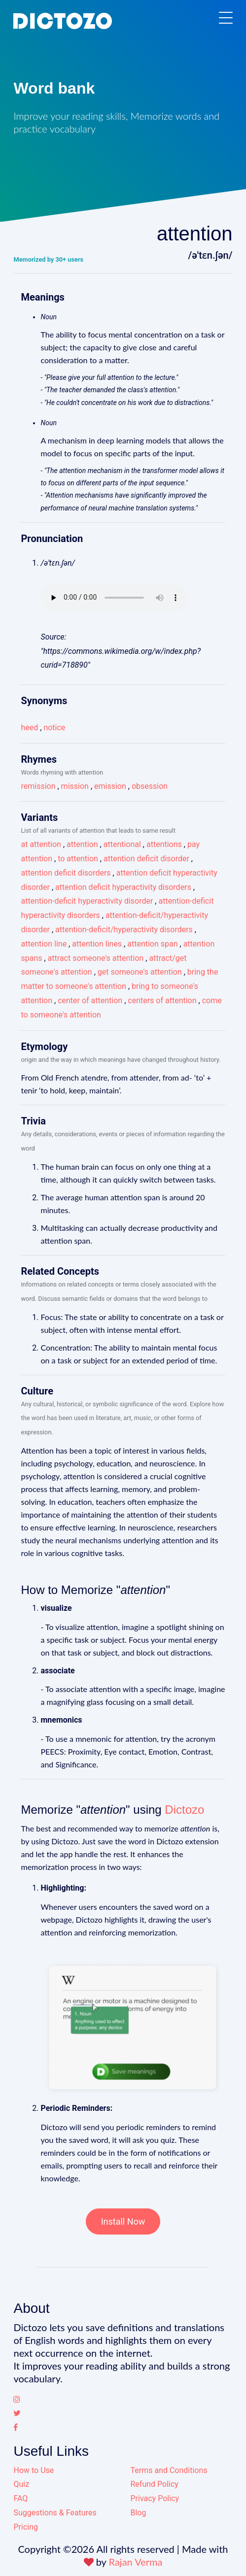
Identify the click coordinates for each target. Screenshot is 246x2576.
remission (38, 786)
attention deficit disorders (65, 873)
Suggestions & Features (54, 2512)
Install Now (123, 2221)
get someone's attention (140, 972)
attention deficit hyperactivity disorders (123, 887)
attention (82, 844)
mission (75, 786)
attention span (152, 944)
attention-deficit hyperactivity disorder (87, 901)
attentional (122, 844)
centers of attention (162, 1000)
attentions (164, 844)
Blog (138, 2512)
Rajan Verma (136, 2562)
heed (29, 727)
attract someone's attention (96, 958)
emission (110, 786)
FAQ (20, 2498)
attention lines (97, 944)
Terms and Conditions (168, 2470)
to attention (78, 858)
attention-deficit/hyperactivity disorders (124, 929)
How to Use (33, 2470)
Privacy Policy (154, 2498)
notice (54, 727)
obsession (150, 786)
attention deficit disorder (146, 858)
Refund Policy (154, 2484)
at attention (41, 844)
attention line (44, 944)
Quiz (21, 2484)
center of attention (90, 1000)
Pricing (25, 2527)
